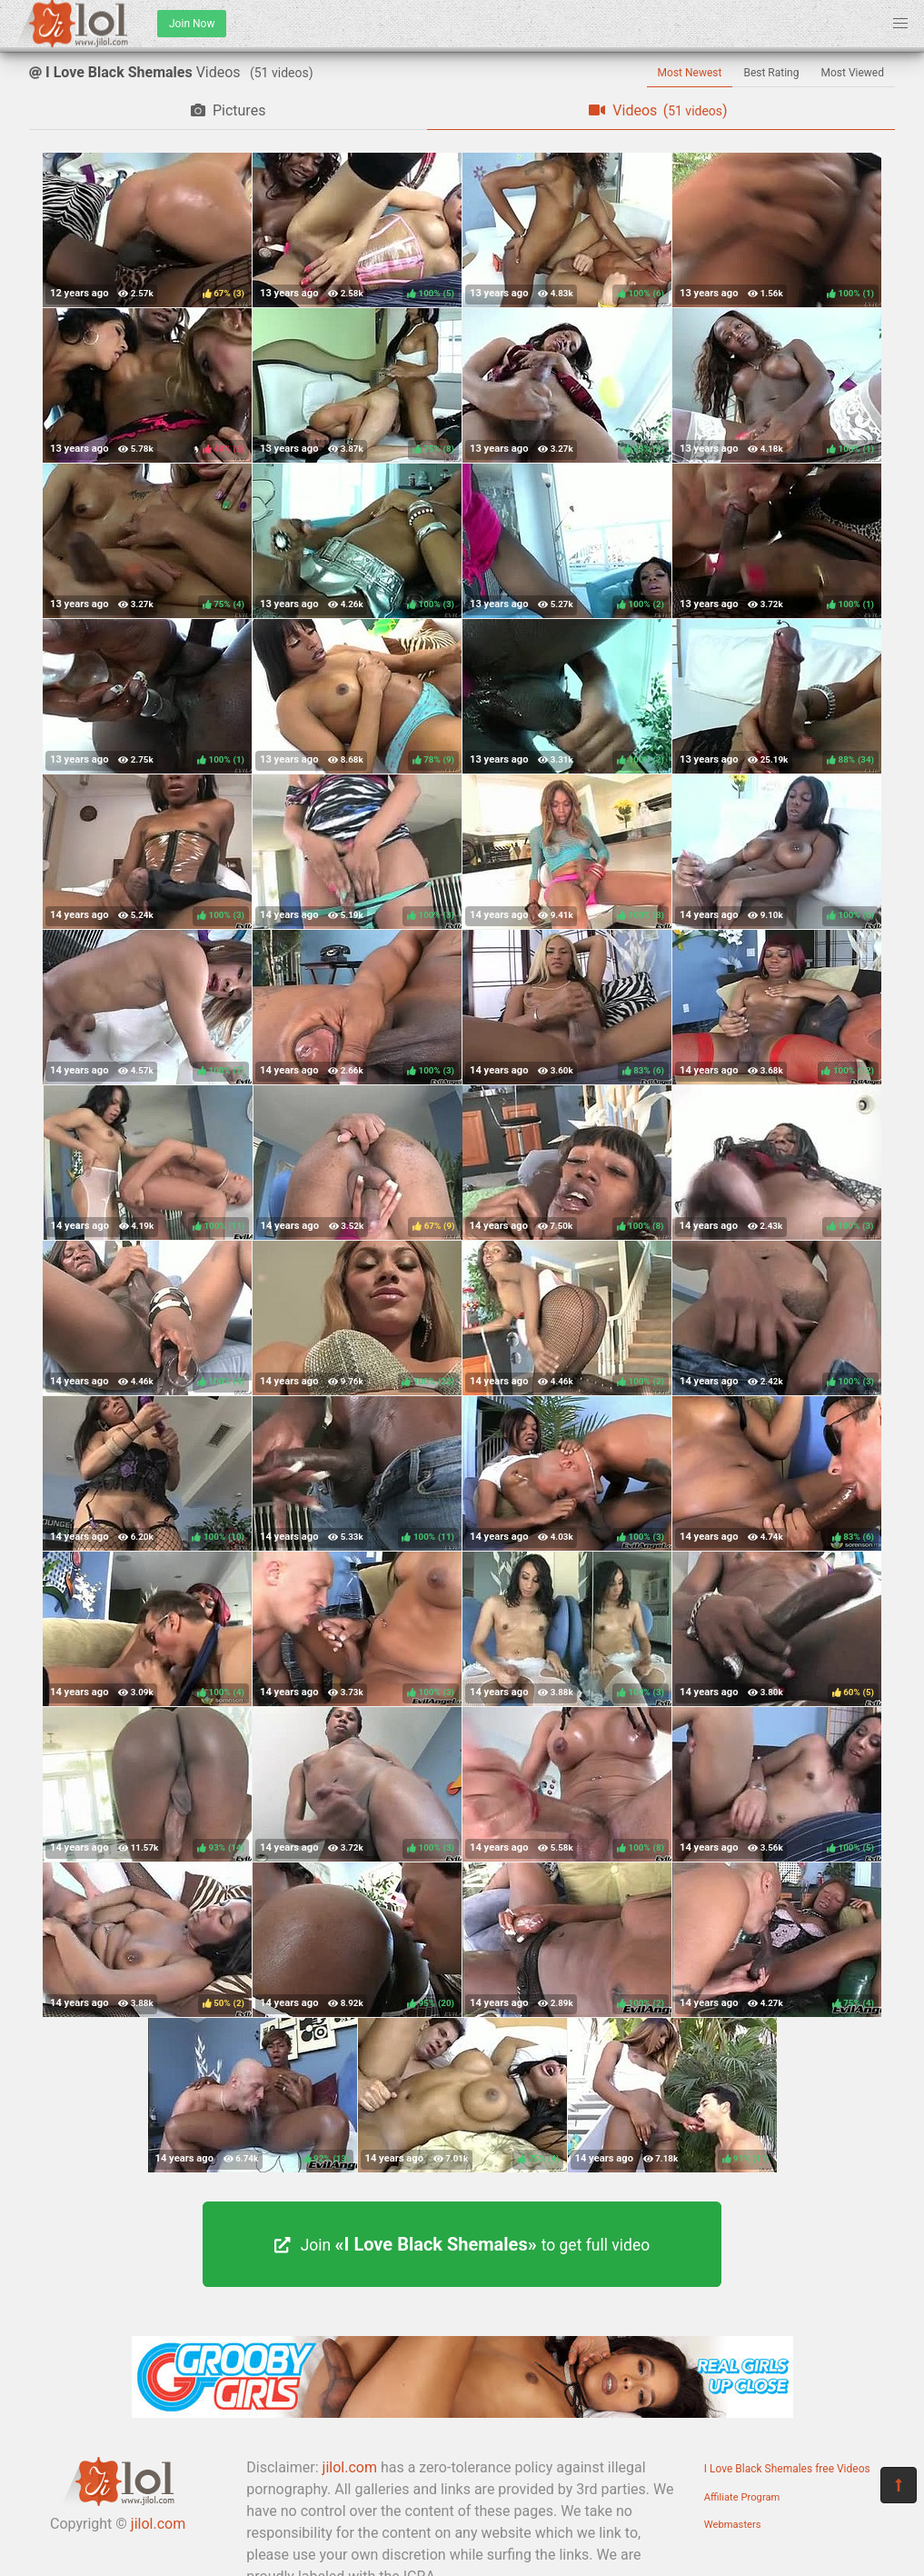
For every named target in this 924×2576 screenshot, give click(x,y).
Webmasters (732, 2525)
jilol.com (158, 2523)
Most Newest (690, 72)
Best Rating (771, 72)
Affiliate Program (742, 2497)
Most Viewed (853, 72)
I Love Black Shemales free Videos (787, 2468)
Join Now (191, 23)
